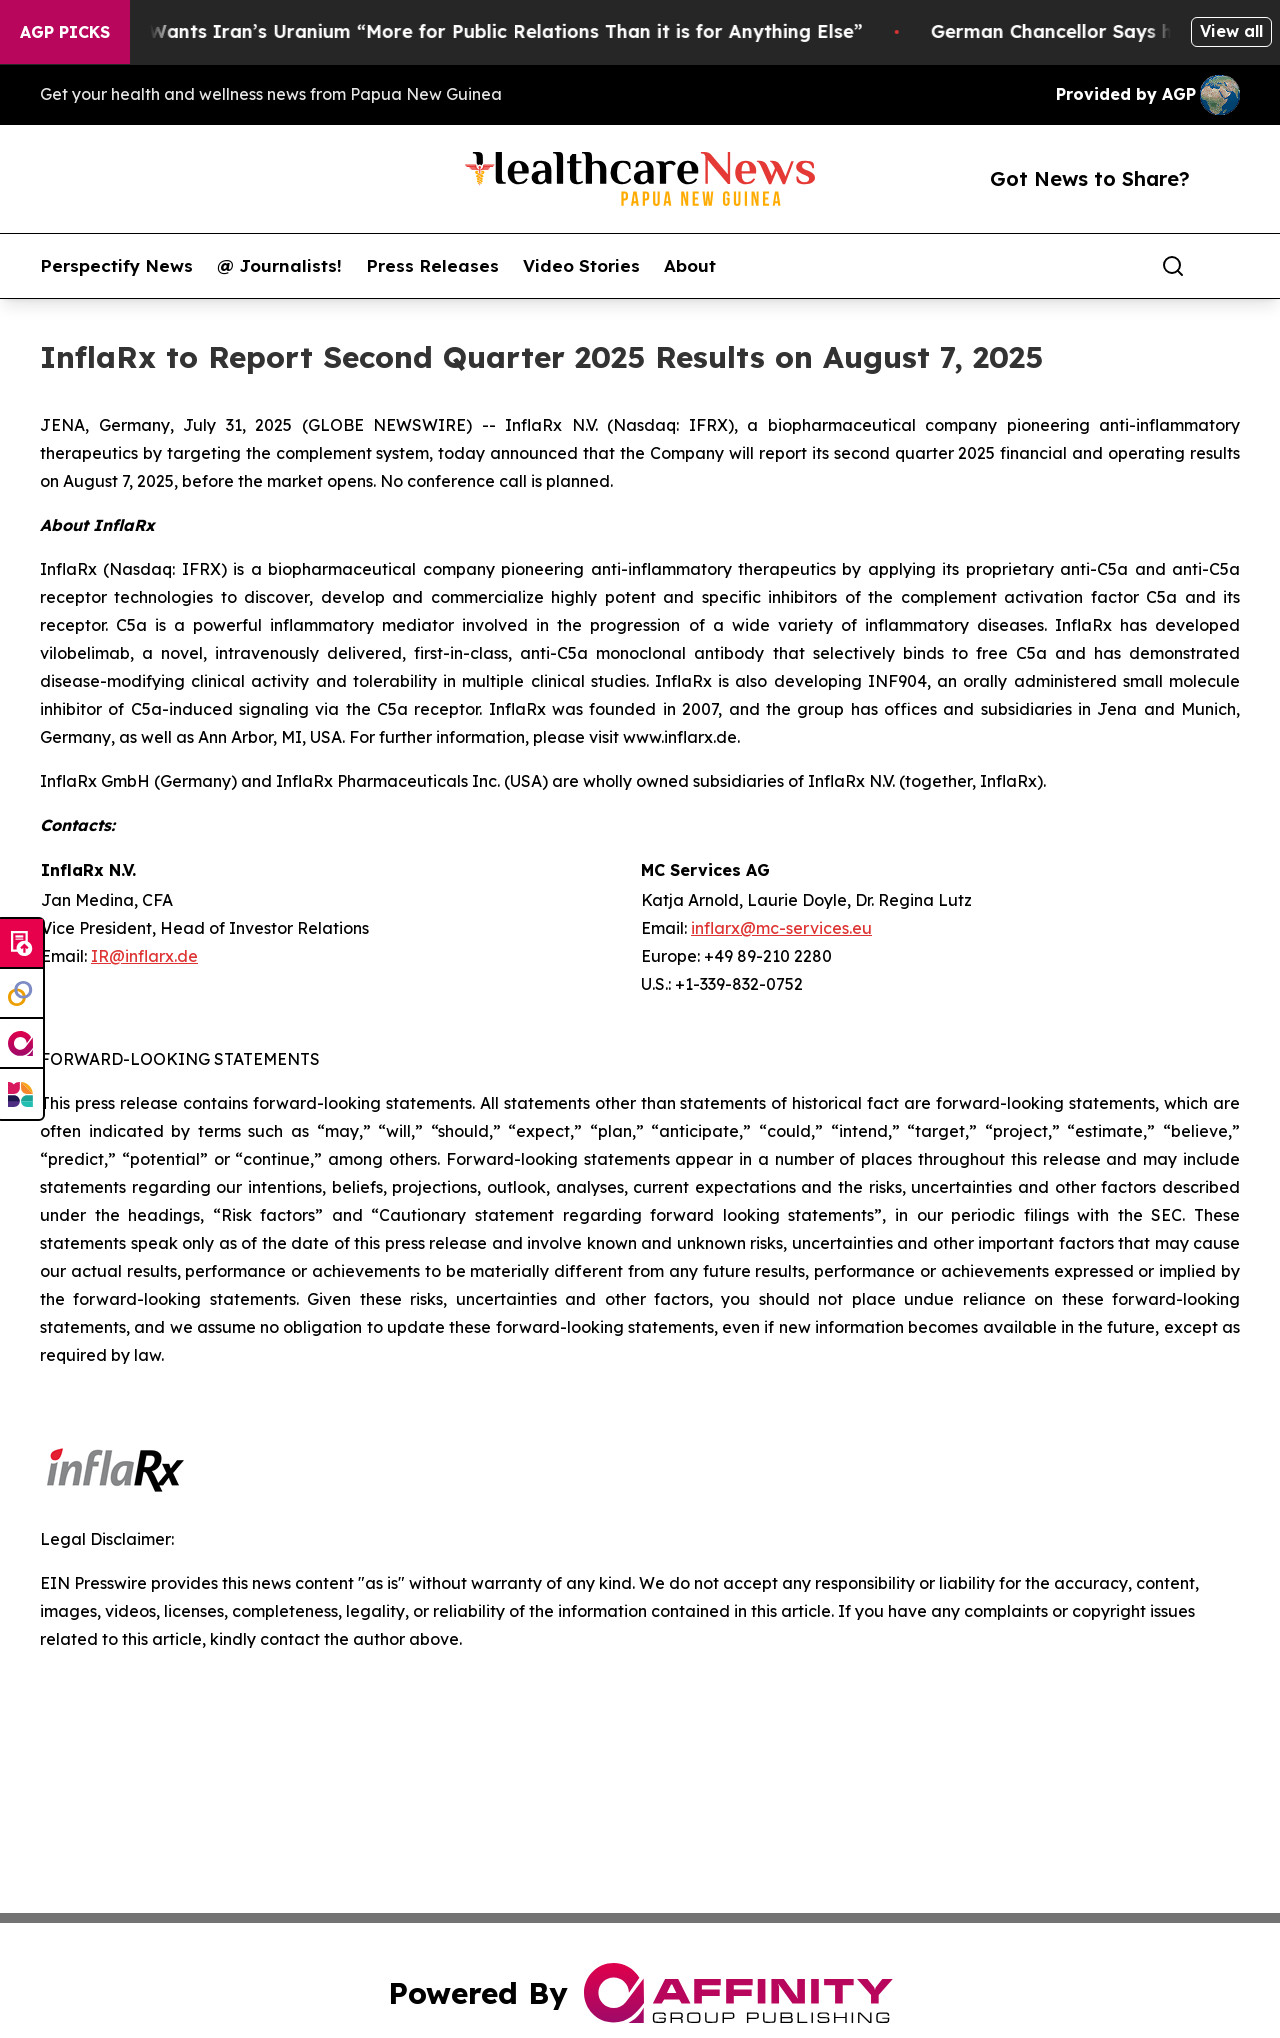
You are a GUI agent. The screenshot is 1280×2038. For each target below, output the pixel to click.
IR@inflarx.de (144, 956)
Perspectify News (116, 266)
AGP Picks (65, 32)
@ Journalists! (279, 266)
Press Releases (432, 266)
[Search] (1173, 266)
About (690, 266)
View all (1231, 31)
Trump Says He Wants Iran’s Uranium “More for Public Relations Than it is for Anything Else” (449, 31)
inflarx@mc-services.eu (781, 928)
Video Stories (581, 266)
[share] (1226, 266)
